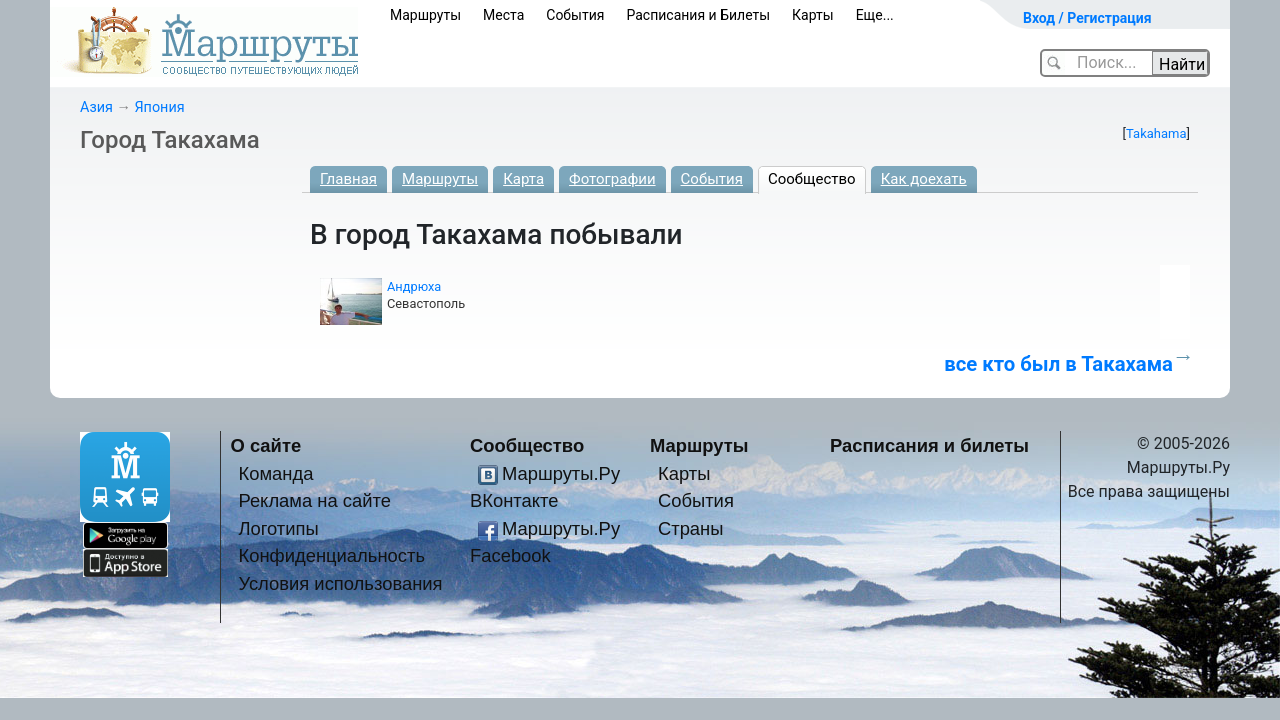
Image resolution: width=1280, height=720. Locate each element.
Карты (813, 15)
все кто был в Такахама (1058, 364)
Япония (159, 107)
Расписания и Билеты (698, 15)
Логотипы (278, 528)
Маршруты (425, 15)
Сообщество (812, 179)
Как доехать (924, 179)
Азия (96, 107)
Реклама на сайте (314, 500)
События (575, 15)
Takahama (1156, 133)
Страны (691, 528)
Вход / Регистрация (1087, 18)
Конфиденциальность (331, 555)
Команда (275, 473)
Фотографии (612, 179)
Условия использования (340, 583)
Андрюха (414, 286)
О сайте (266, 445)
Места (503, 15)
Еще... (875, 15)
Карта (523, 179)
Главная (348, 179)
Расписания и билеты (929, 445)
